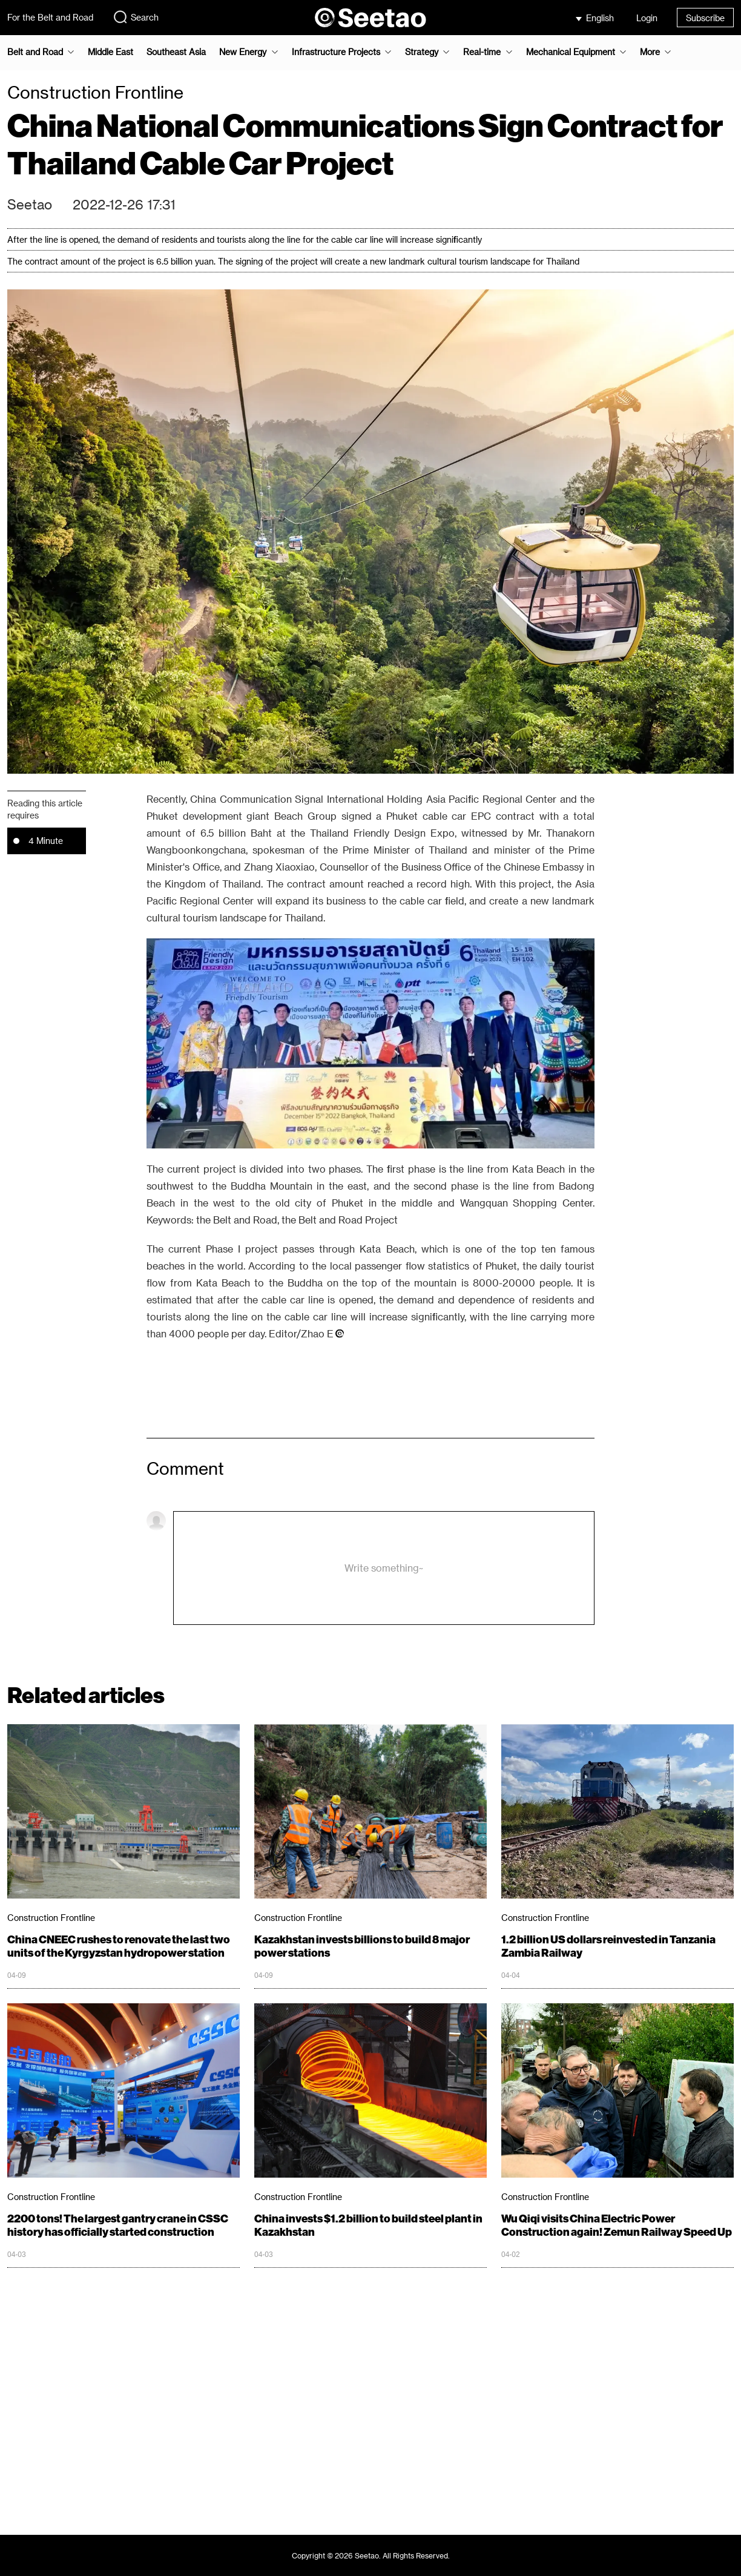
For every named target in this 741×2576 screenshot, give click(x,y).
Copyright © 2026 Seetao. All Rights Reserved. (371, 2555)
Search (136, 17)
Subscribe (705, 18)
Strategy (421, 52)
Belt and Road (35, 52)
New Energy (242, 52)
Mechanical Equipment (570, 52)
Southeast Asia (176, 52)
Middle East (110, 52)
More (650, 52)
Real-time (482, 52)
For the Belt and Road (50, 17)
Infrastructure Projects (336, 52)
